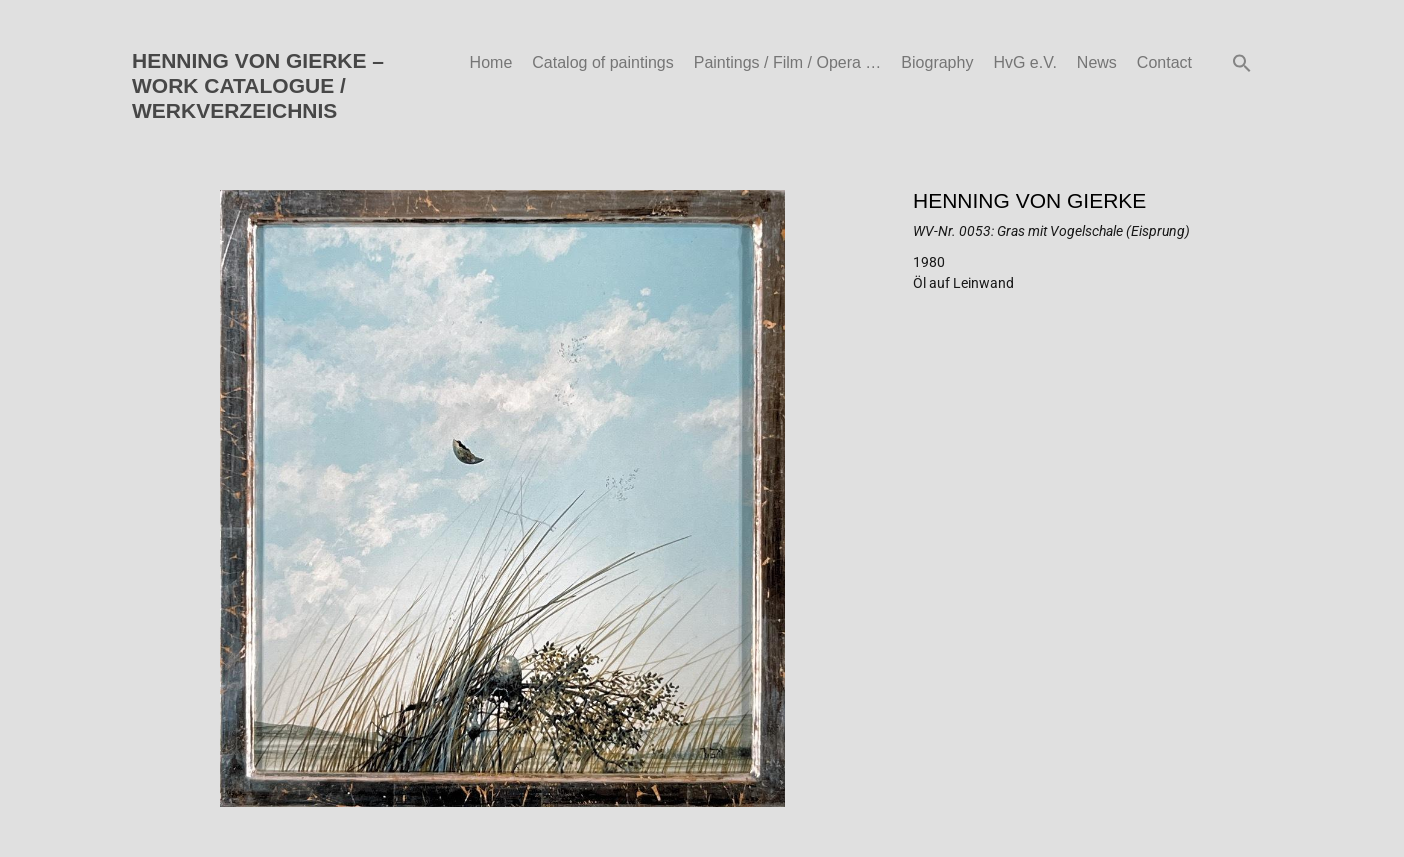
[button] (1242, 63)
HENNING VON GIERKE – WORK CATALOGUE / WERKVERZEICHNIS (258, 85)
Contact (1164, 62)
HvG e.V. (1024, 62)
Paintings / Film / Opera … (788, 62)
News (1097, 62)
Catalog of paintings (602, 62)
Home (491, 62)
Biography (937, 62)
